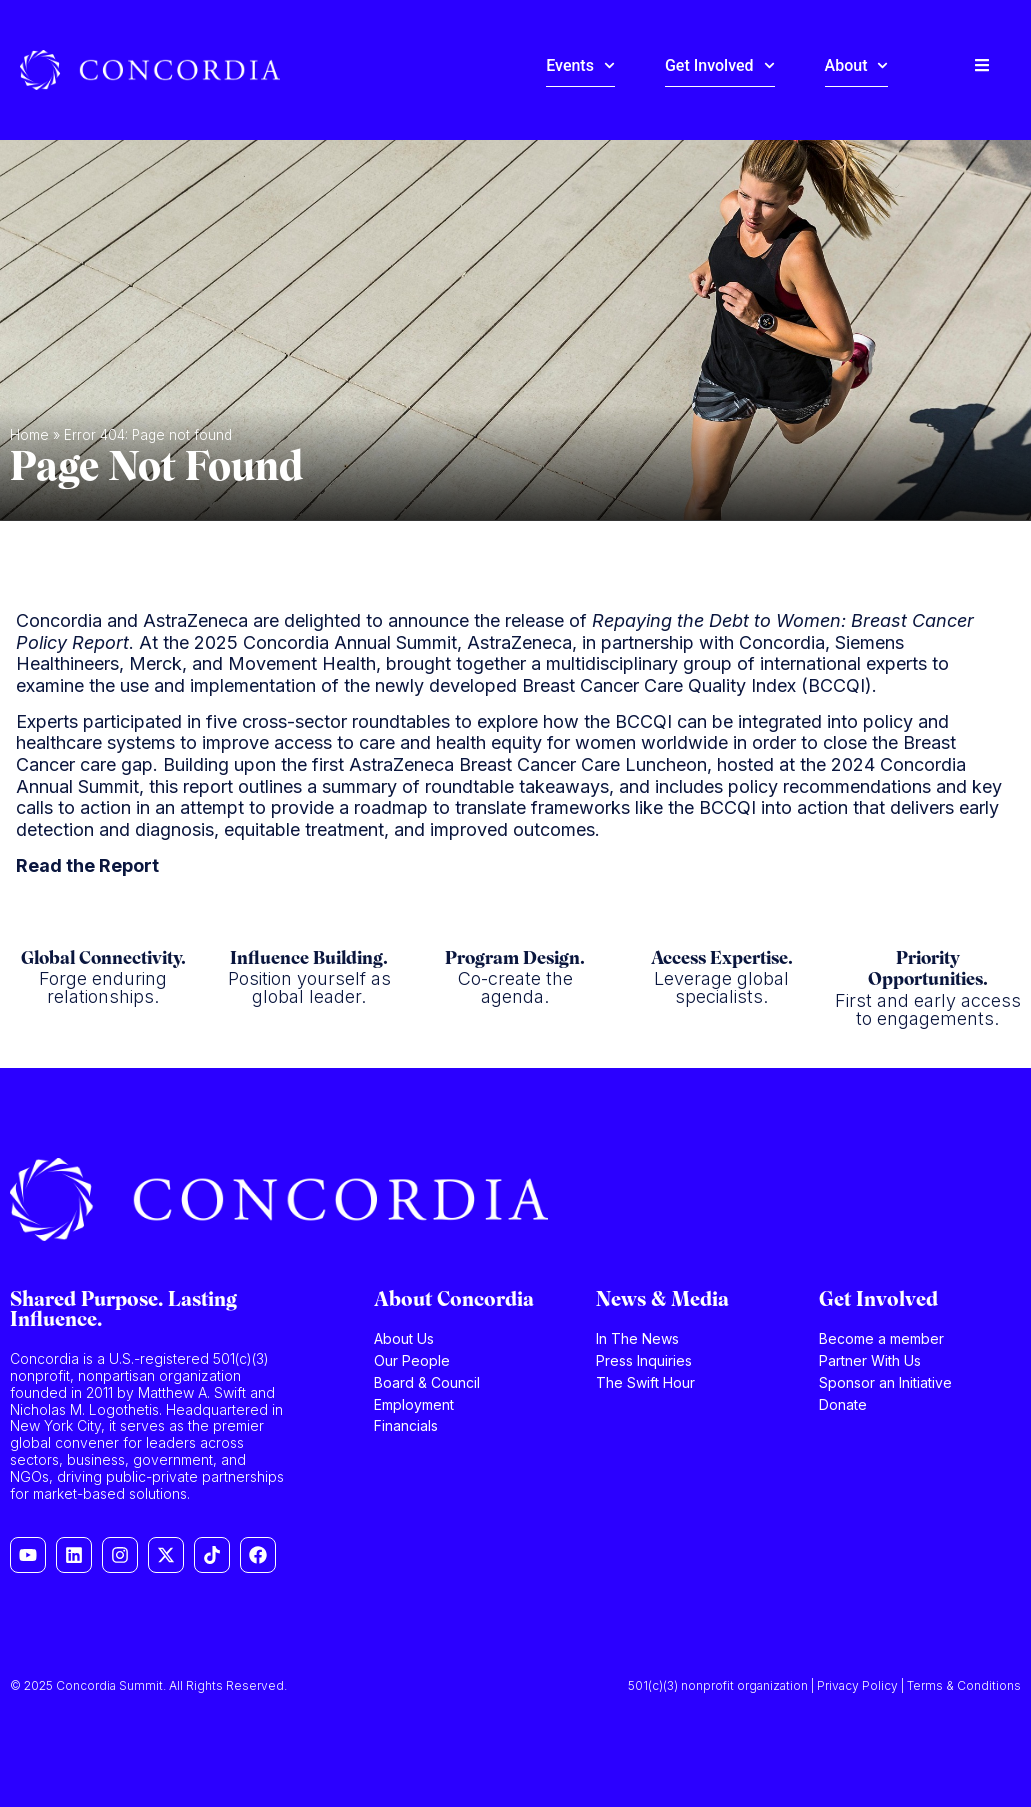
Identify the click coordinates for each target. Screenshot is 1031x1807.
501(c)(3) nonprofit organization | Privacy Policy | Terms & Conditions (824, 1685)
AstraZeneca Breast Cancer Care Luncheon (528, 764)
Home (29, 435)
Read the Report (87, 865)
